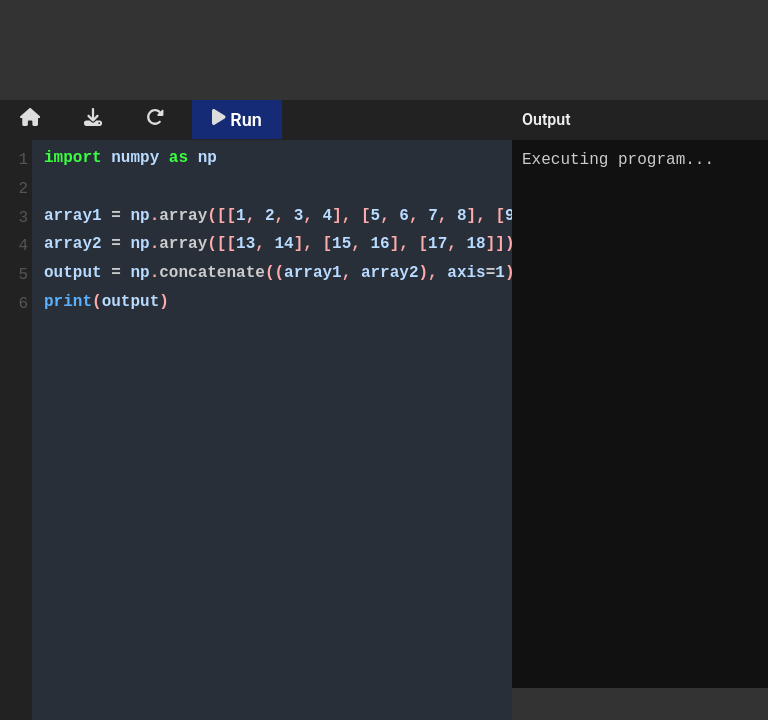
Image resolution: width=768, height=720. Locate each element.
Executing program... (640, 414)
